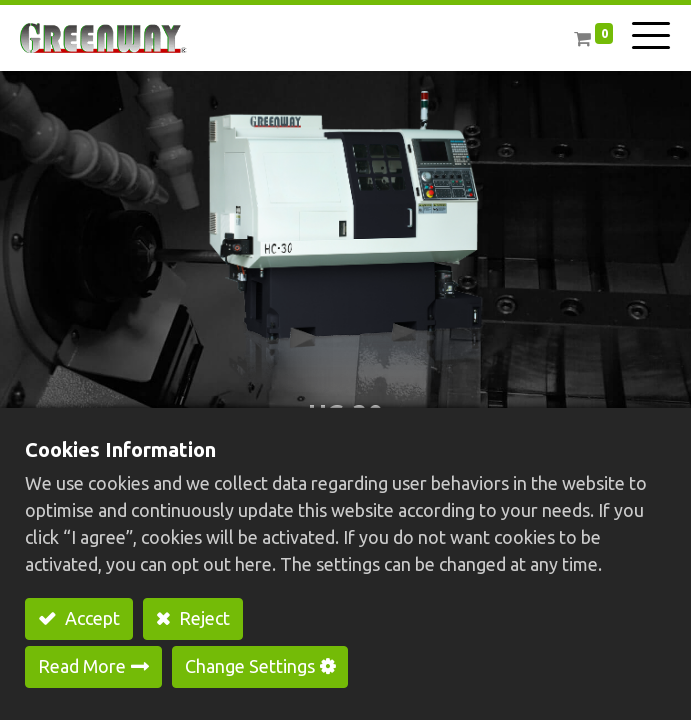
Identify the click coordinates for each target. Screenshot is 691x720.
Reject (202, 618)
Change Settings (250, 666)
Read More (82, 666)
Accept (90, 618)
